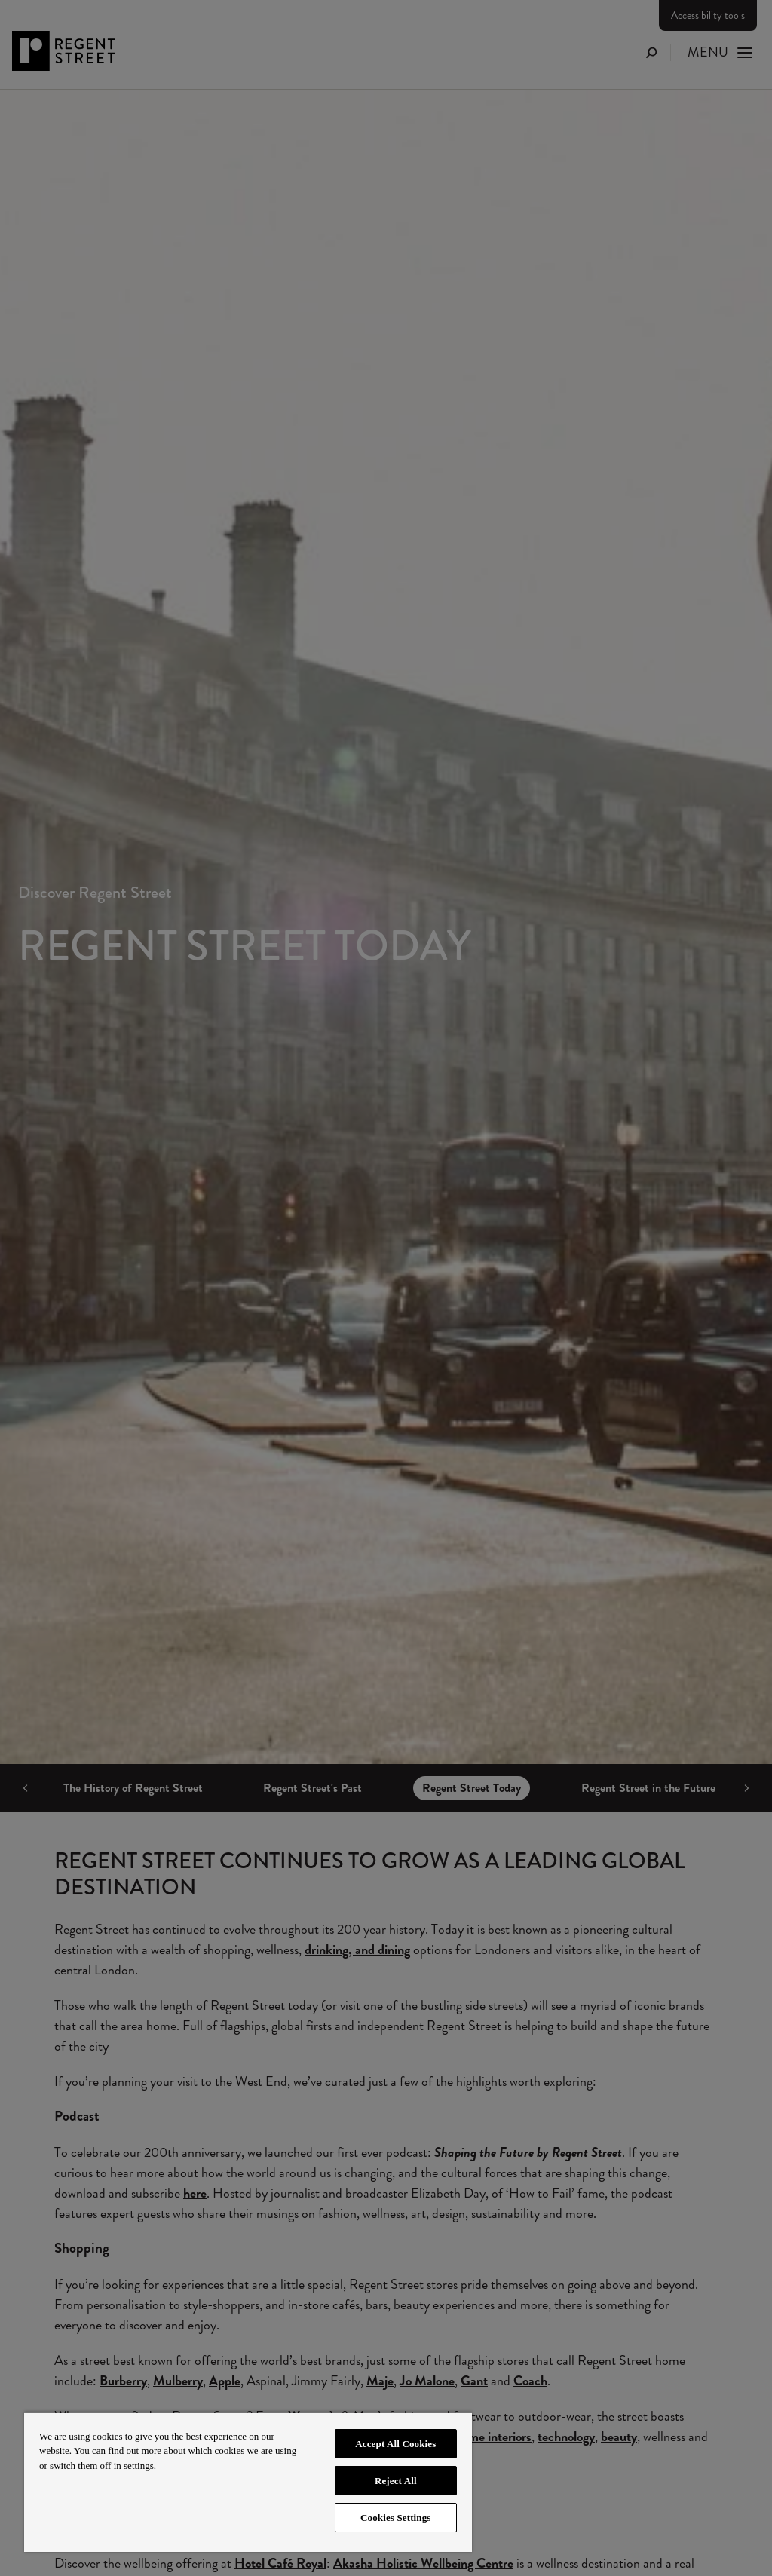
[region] (248, 2482)
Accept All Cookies (395, 2443)
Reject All (396, 2480)
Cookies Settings (395, 2517)
